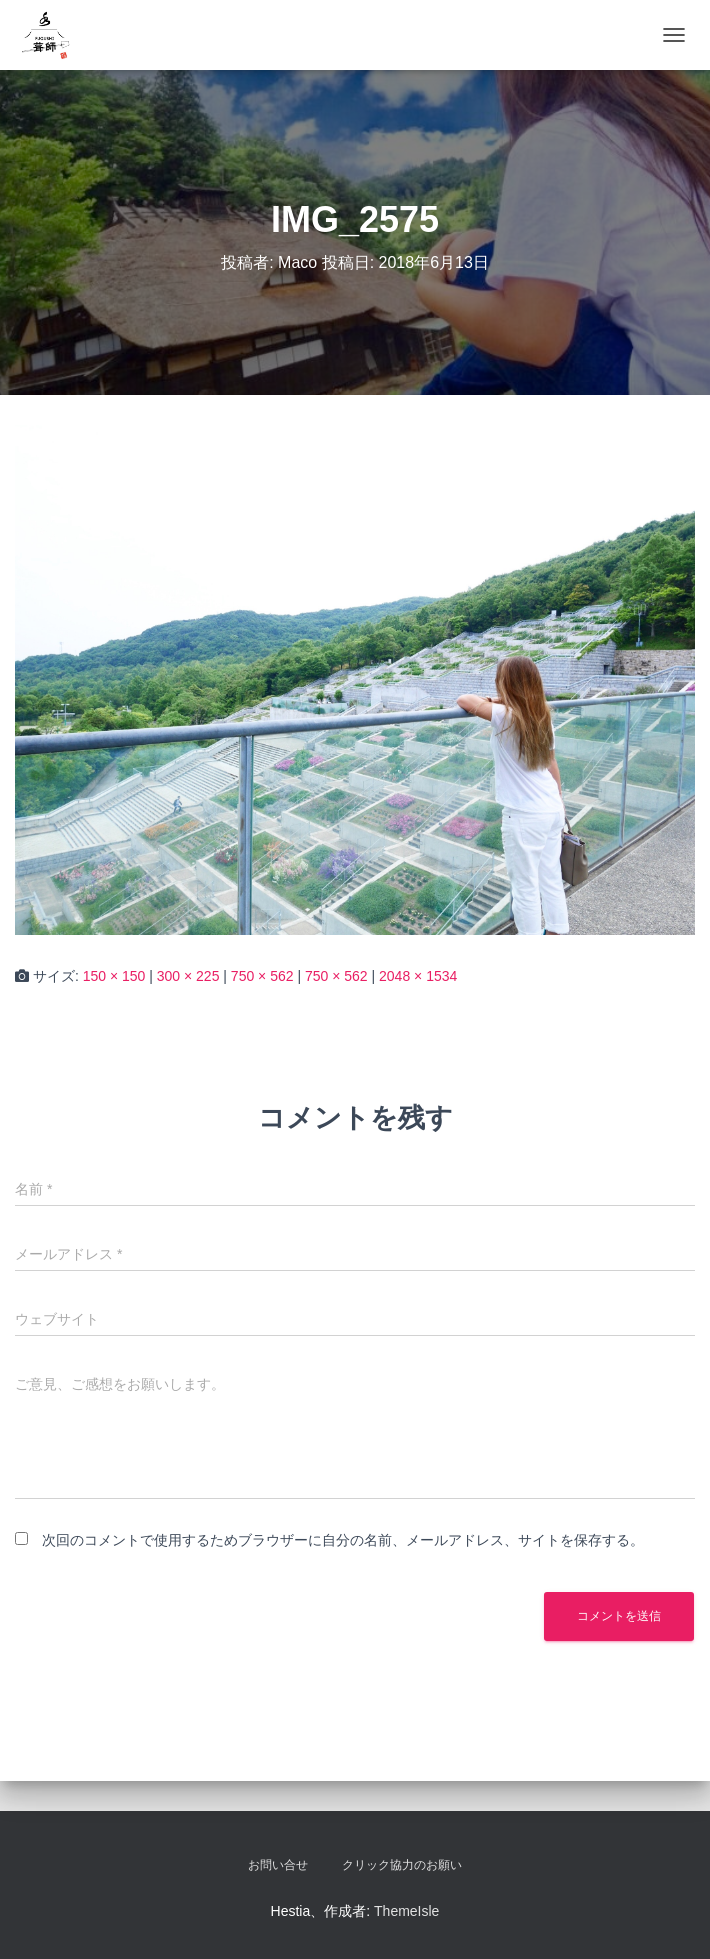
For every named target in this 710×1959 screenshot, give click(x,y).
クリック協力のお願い (402, 1865)
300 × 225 (188, 976)
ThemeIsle (406, 1911)
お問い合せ (278, 1865)
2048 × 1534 (418, 976)
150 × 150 (114, 976)
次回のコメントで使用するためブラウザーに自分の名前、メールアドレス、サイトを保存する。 (343, 1540)
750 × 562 (262, 976)
